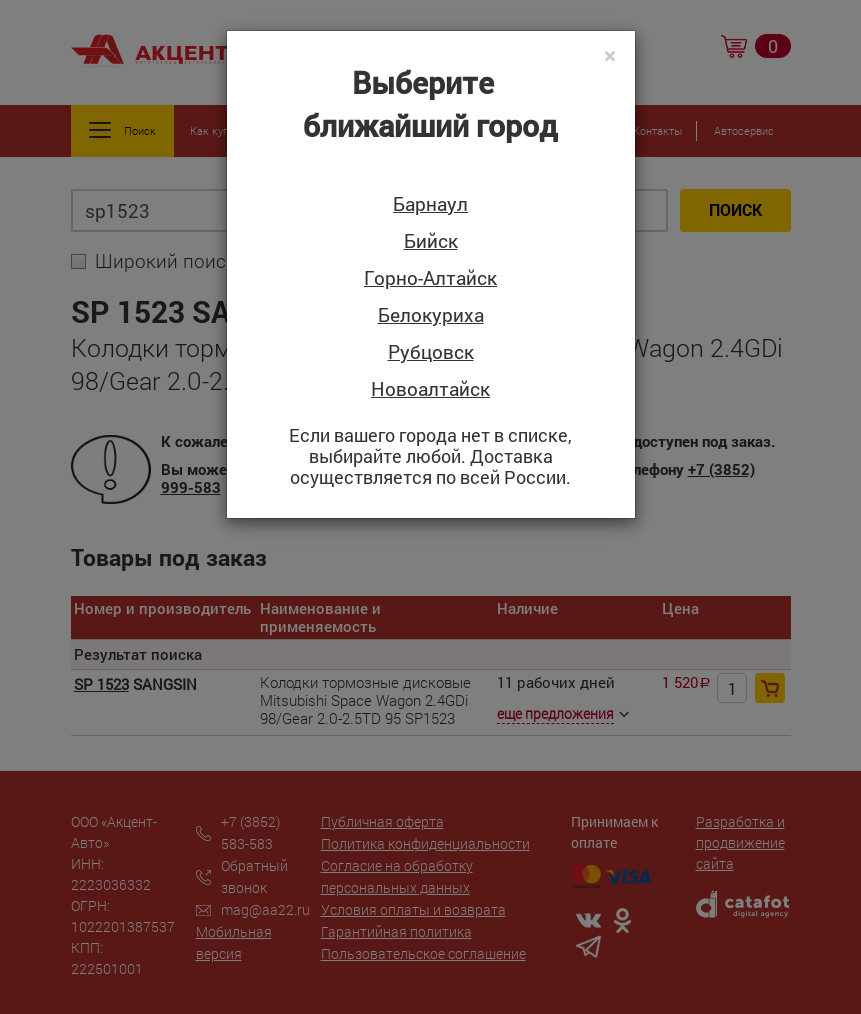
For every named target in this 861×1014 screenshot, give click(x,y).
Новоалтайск (430, 389)
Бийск (431, 241)
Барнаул (430, 204)
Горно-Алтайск (430, 278)
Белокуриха (431, 315)
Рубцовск (431, 352)
